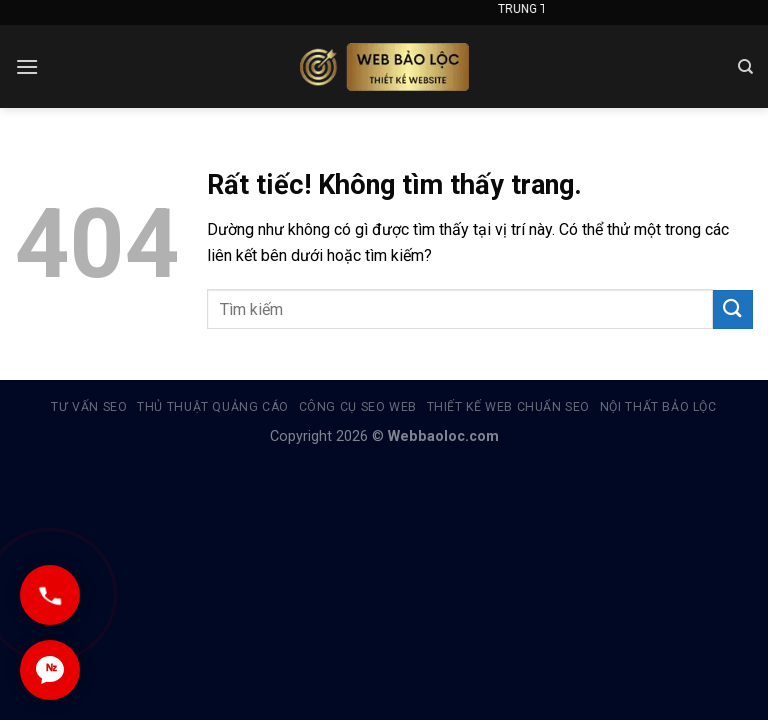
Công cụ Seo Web (358, 407)
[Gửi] (733, 309)
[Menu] (27, 66)
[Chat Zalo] (50, 670)
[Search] (745, 67)
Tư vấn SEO (89, 407)
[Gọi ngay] (50, 595)
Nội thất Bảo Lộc (658, 407)
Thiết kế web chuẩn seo (508, 407)
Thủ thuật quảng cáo (213, 407)
